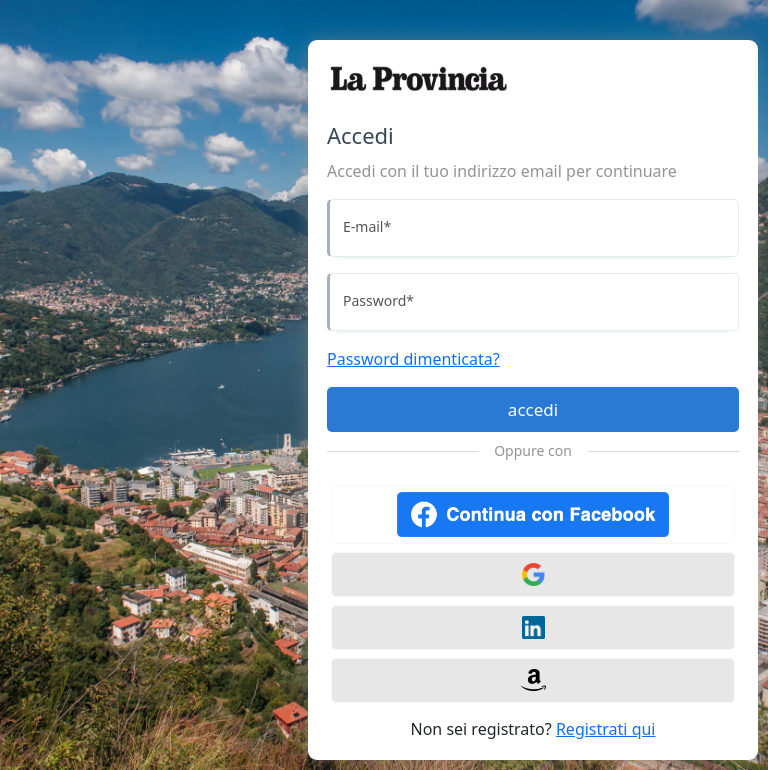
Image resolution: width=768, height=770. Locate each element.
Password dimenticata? (413, 359)
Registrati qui (606, 729)
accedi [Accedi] (533, 409)
